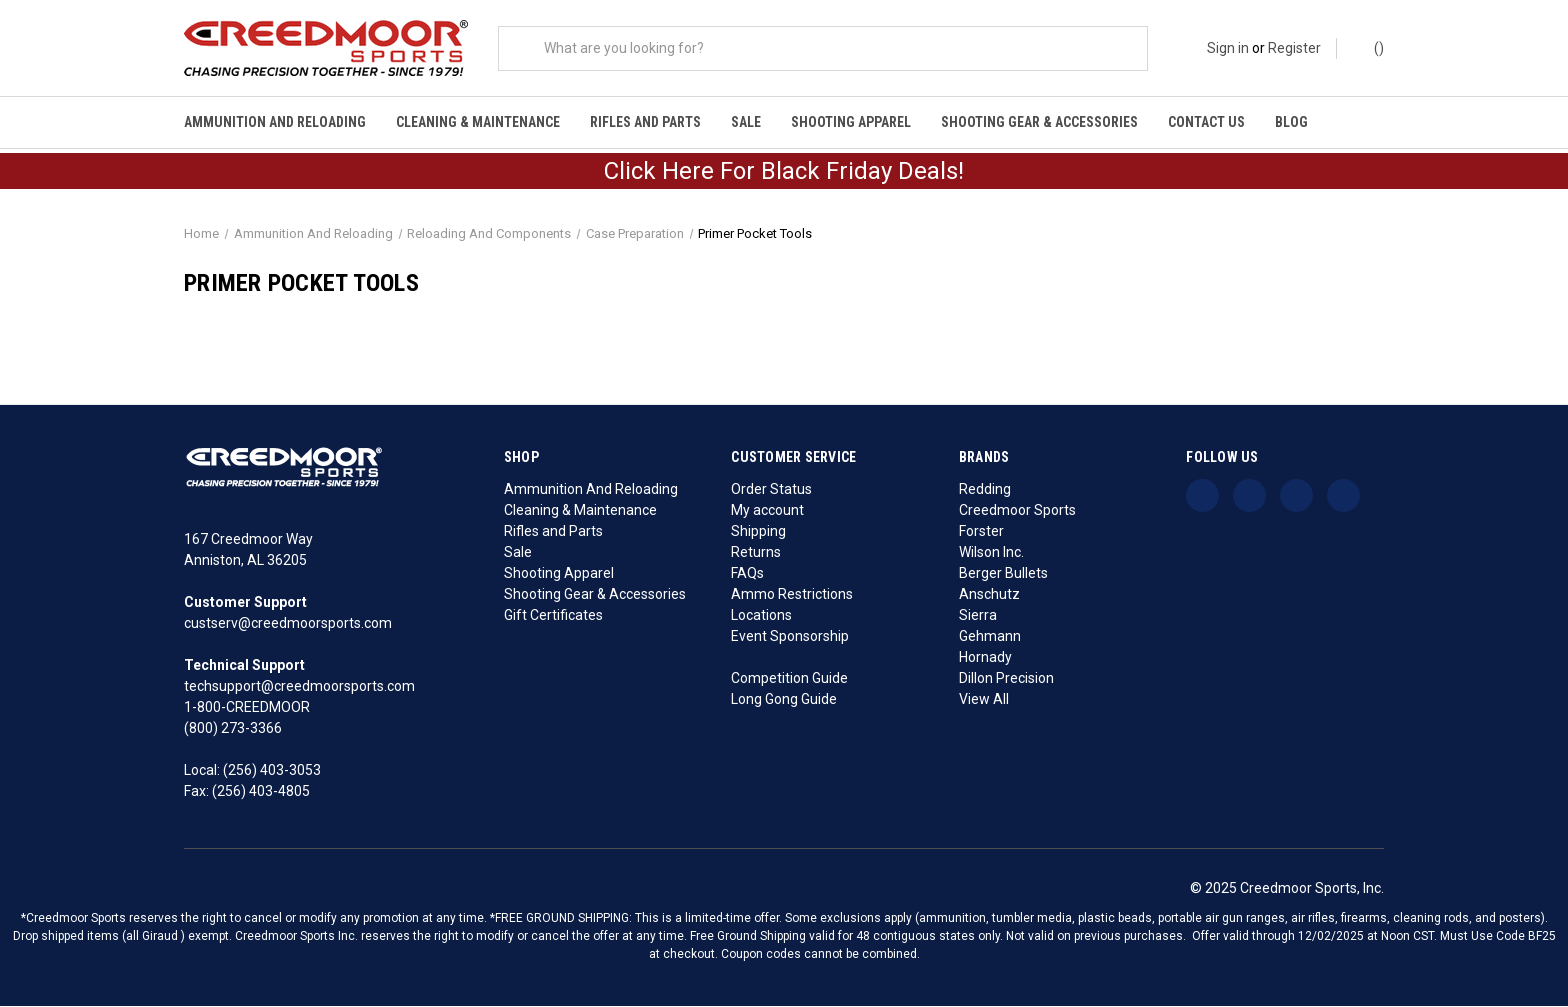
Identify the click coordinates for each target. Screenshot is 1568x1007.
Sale (746, 122)
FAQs (747, 574)
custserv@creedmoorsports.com (288, 625)
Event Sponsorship (790, 637)
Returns (756, 553)
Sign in (1228, 48)
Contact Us (1206, 122)
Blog (1291, 122)
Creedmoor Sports (1017, 511)
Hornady (985, 658)
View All (984, 700)
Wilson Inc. (991, 553)
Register (1294, 48)
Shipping (758, 532)
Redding (985, 490)
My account (767, 511)
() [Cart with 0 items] (1369, 47)
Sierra (978, 616)
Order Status (771, 490)
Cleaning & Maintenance (478, 122)
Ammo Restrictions (792, 595)
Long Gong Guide (784, 700)
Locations (761, 616)
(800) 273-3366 (233, 730)
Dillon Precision (1006, 679)
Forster (981, 532)
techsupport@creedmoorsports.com (299, 688)
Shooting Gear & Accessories (1039, 122)
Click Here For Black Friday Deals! (784, 173)
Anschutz (989, 595)
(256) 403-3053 (272, 772)
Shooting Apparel (851, 122)
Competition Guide (789, 679)
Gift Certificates (553, 616)
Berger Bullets (1003, 574)
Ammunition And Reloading (275, 122)
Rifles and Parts (645, 122)
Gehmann (990, 637)
